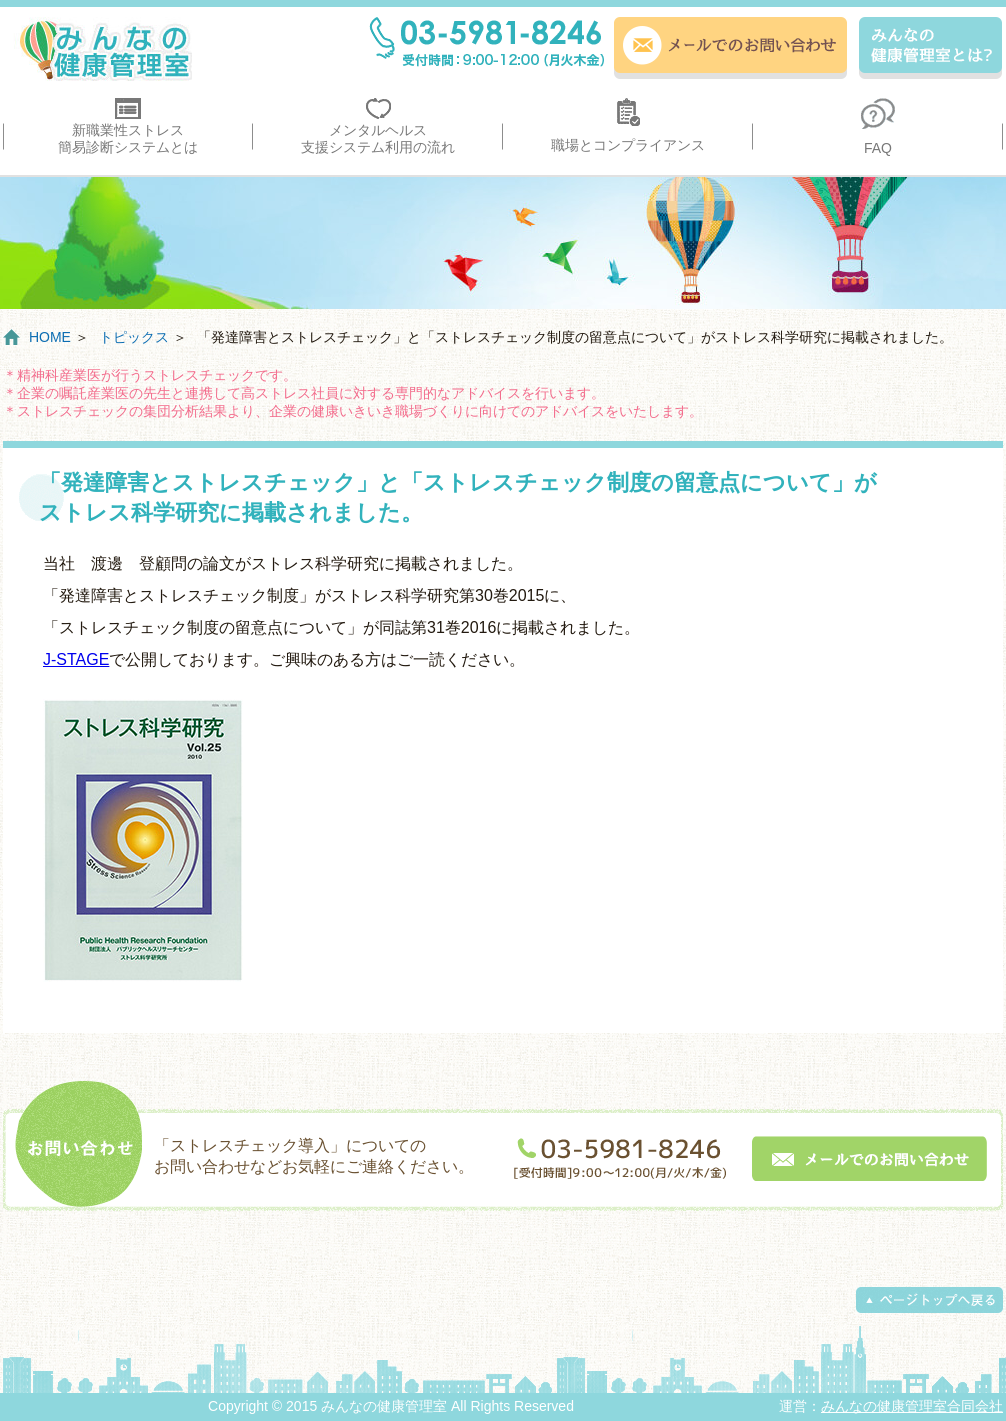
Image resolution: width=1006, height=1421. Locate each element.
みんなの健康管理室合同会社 (912, 1406)
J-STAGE (76, 659)
